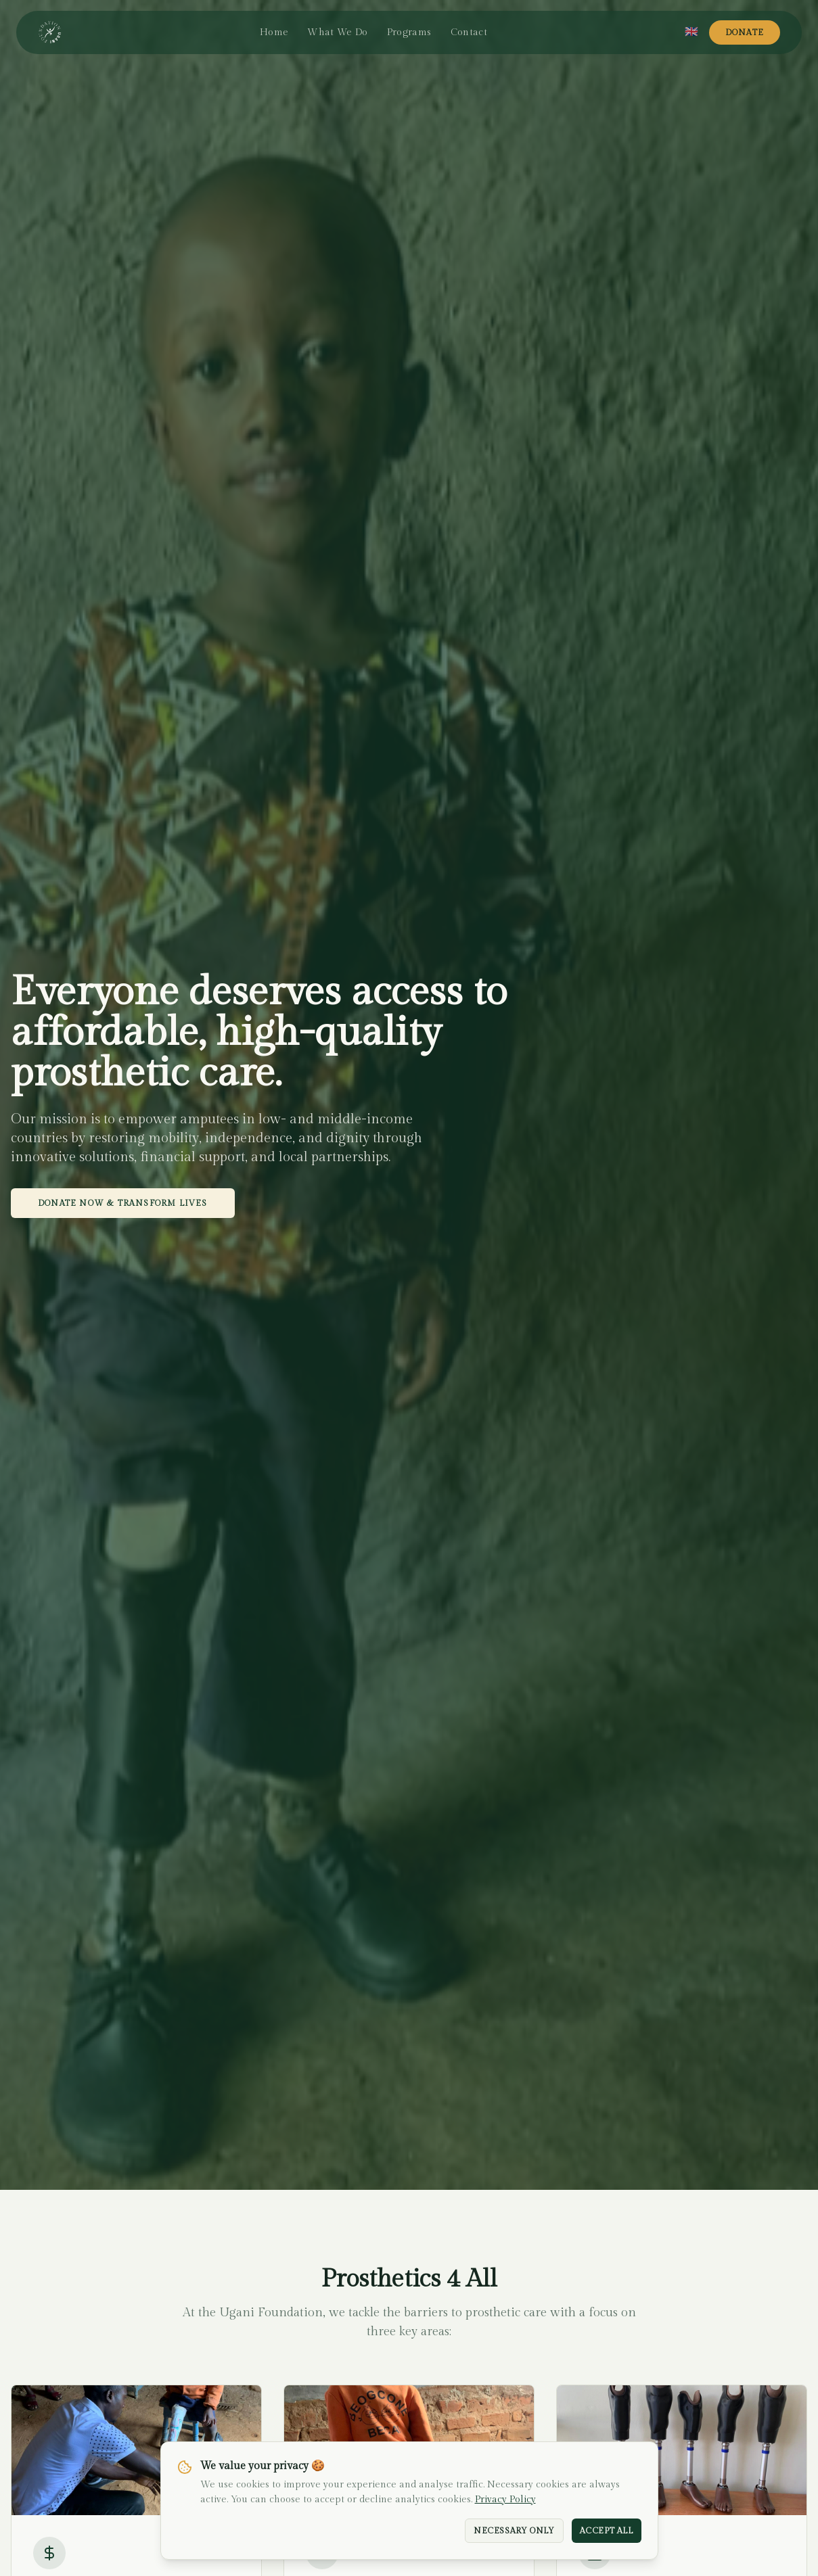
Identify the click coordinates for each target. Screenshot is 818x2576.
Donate (744, 32)
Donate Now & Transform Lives (123, 1203)
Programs (409, 32)
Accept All (606, 2530)
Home (274, 32)
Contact (469, 32)
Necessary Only (514, 2530)
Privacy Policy (505, 2499)
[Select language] (691, 32)
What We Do (337, 32)
